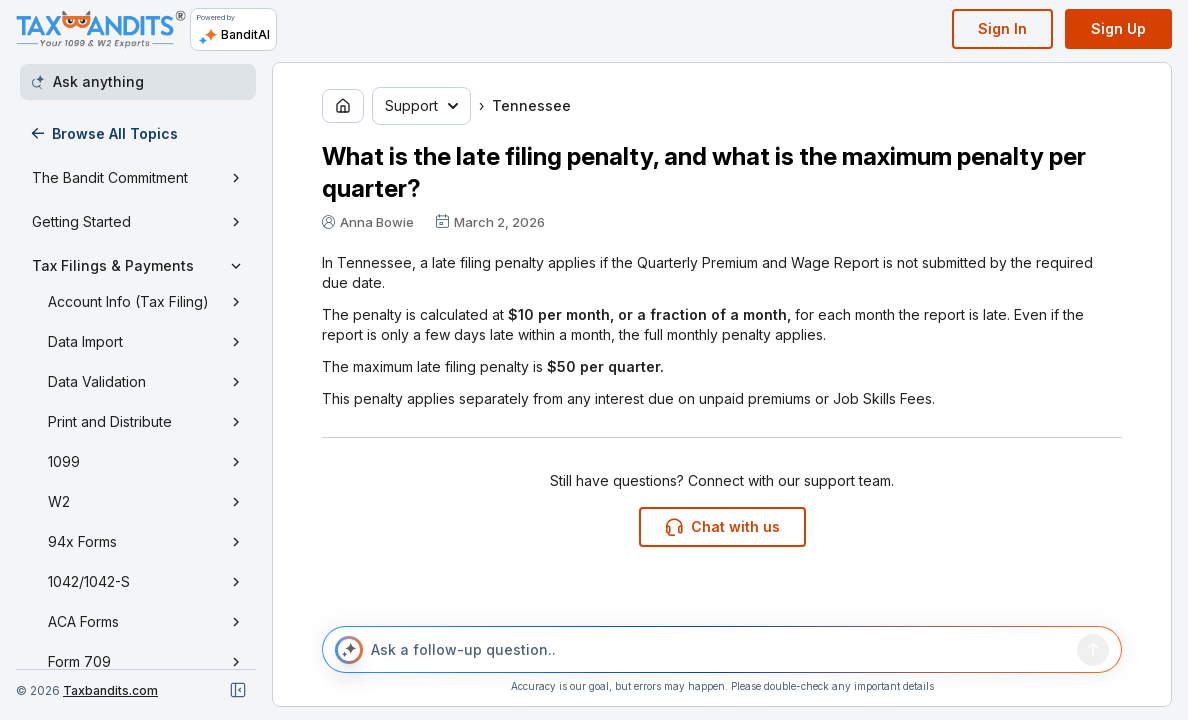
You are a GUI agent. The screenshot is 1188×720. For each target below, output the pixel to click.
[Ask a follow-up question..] (720, 650)
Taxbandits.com (110, 690)
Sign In (1002, 28)
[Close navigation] (238, 690)
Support (421, 105)
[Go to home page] (343, 106)
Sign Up (1118, 28)
